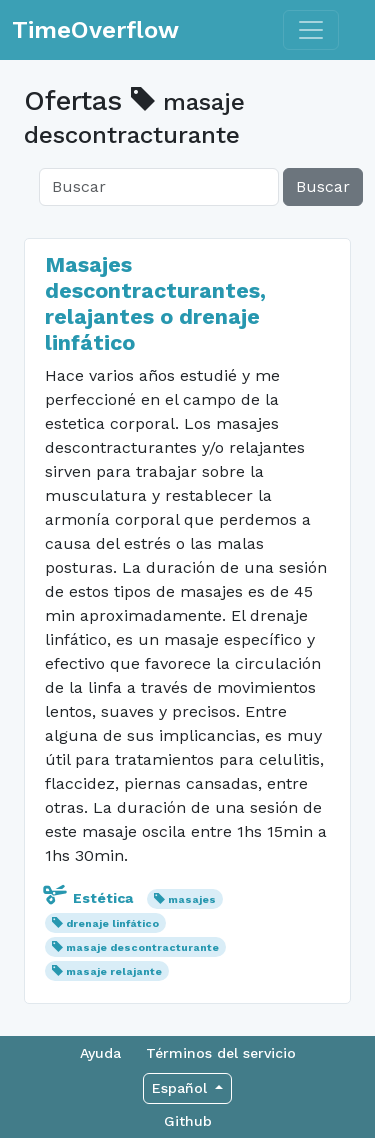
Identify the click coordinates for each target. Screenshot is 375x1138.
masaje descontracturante (142, 947)
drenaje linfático (112, 923)
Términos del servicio (221, 1053)
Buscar (323, 186)
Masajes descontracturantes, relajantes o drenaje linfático (155, 303)
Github (188, 1121)
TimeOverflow (95, 30)
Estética (91, 898)
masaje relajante (114, 971)
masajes (192, 899)
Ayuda (100, 1053)
